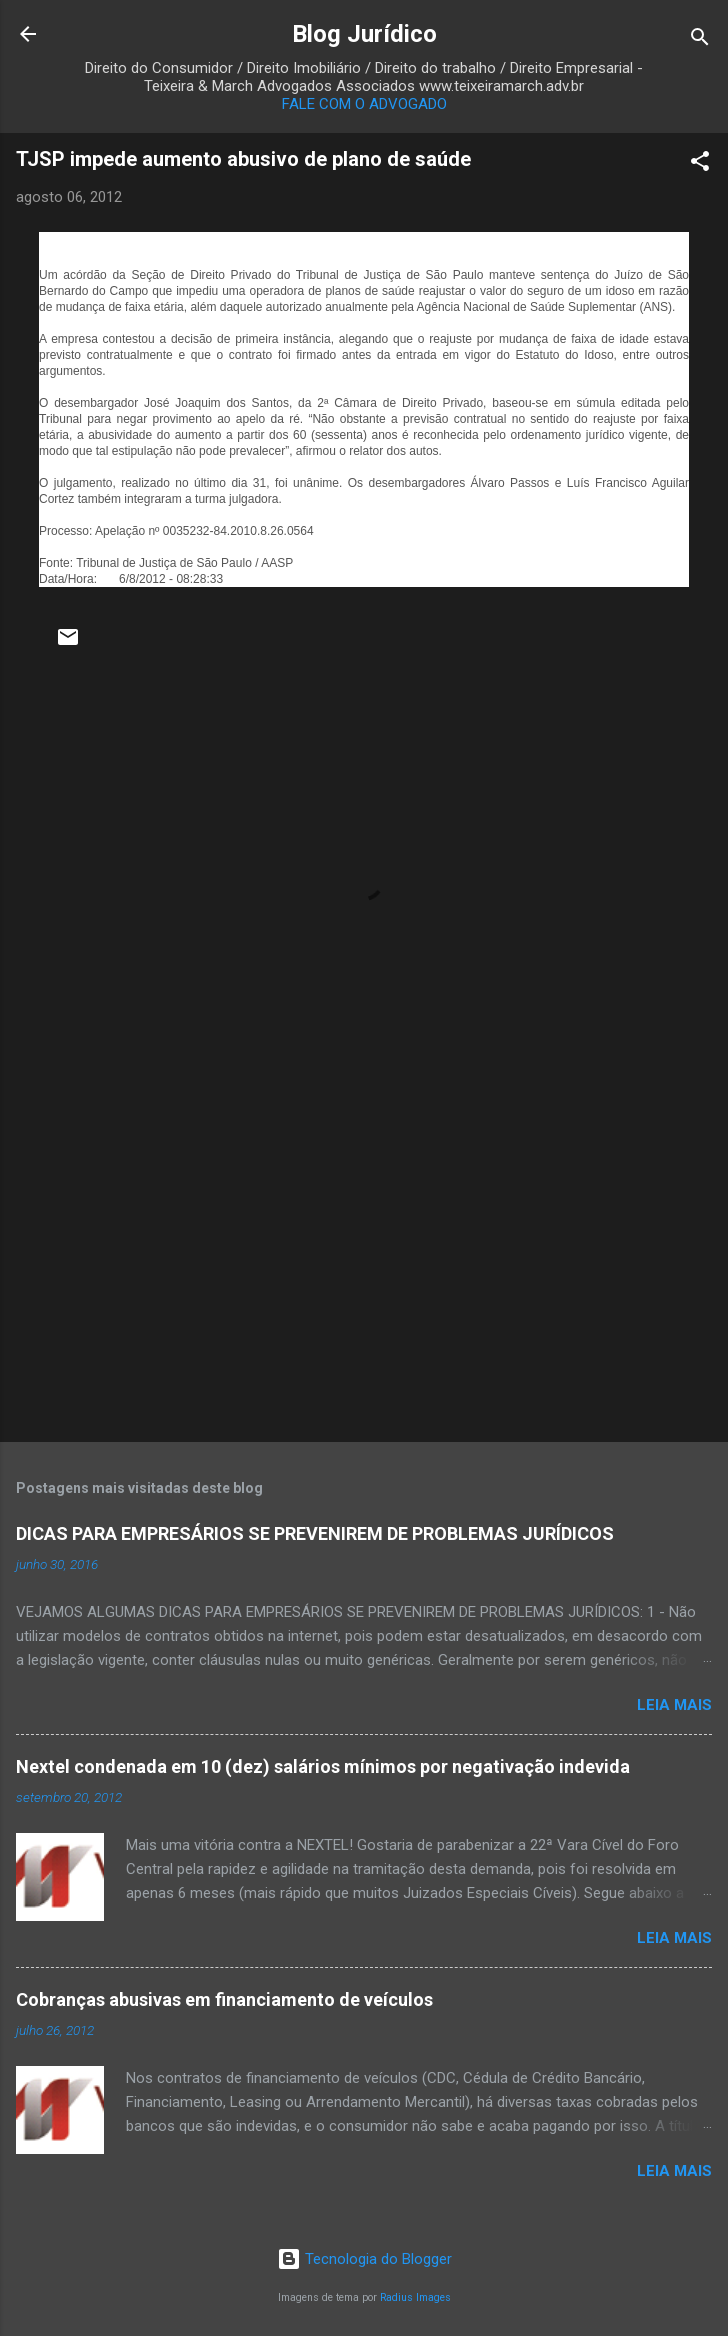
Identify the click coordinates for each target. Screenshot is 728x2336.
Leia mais (674, 1705)
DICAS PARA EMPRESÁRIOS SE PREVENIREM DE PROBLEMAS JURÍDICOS (315, 1533)
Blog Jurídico (364, 34)
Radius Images (415, 2297)
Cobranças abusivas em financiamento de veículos (224, 1999)
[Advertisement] (364, 1270)
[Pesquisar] (700, 40)
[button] (700, 164)
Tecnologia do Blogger (364, 2259)
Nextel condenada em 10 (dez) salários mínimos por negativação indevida (323, 1766)
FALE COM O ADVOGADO (364, 104)
